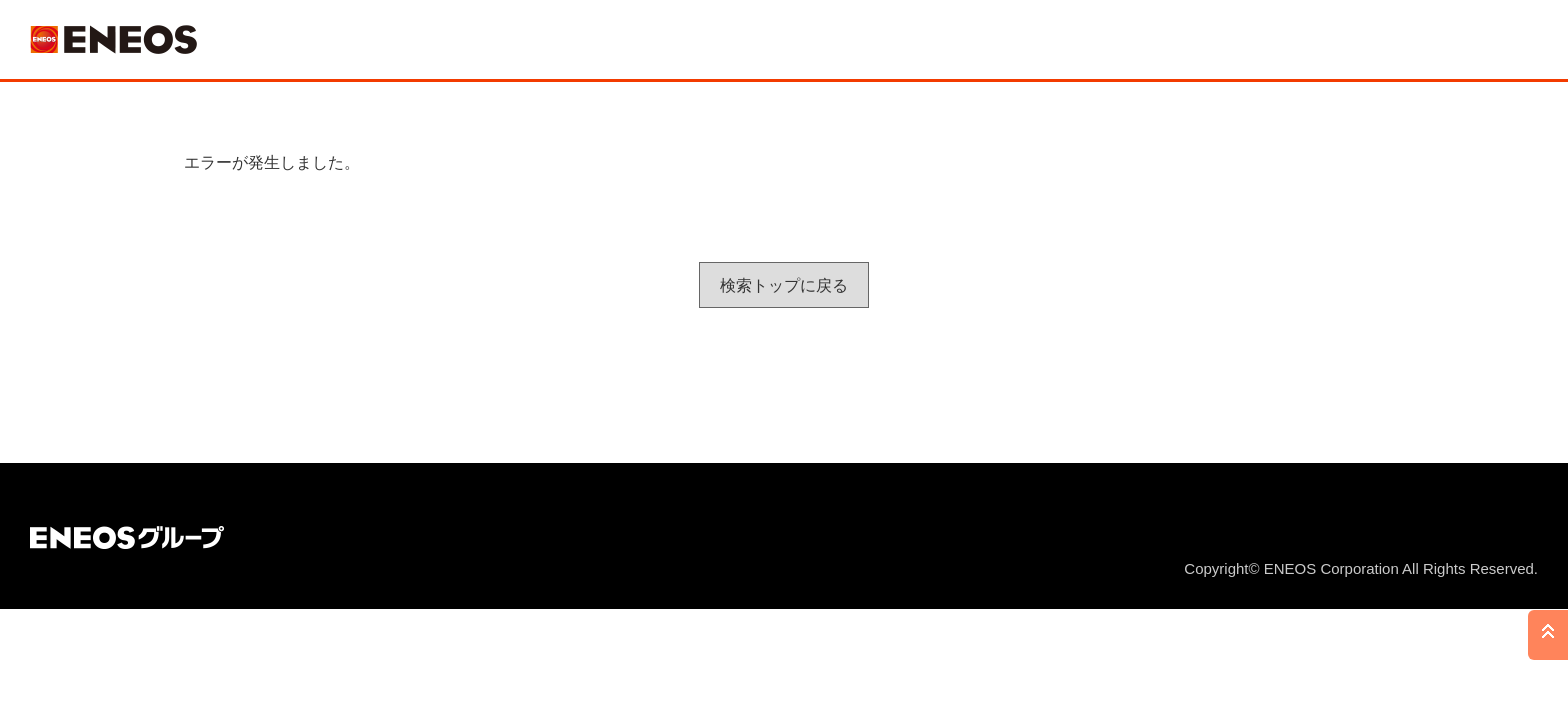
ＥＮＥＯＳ (113, 39)
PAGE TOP (1548, 635)
